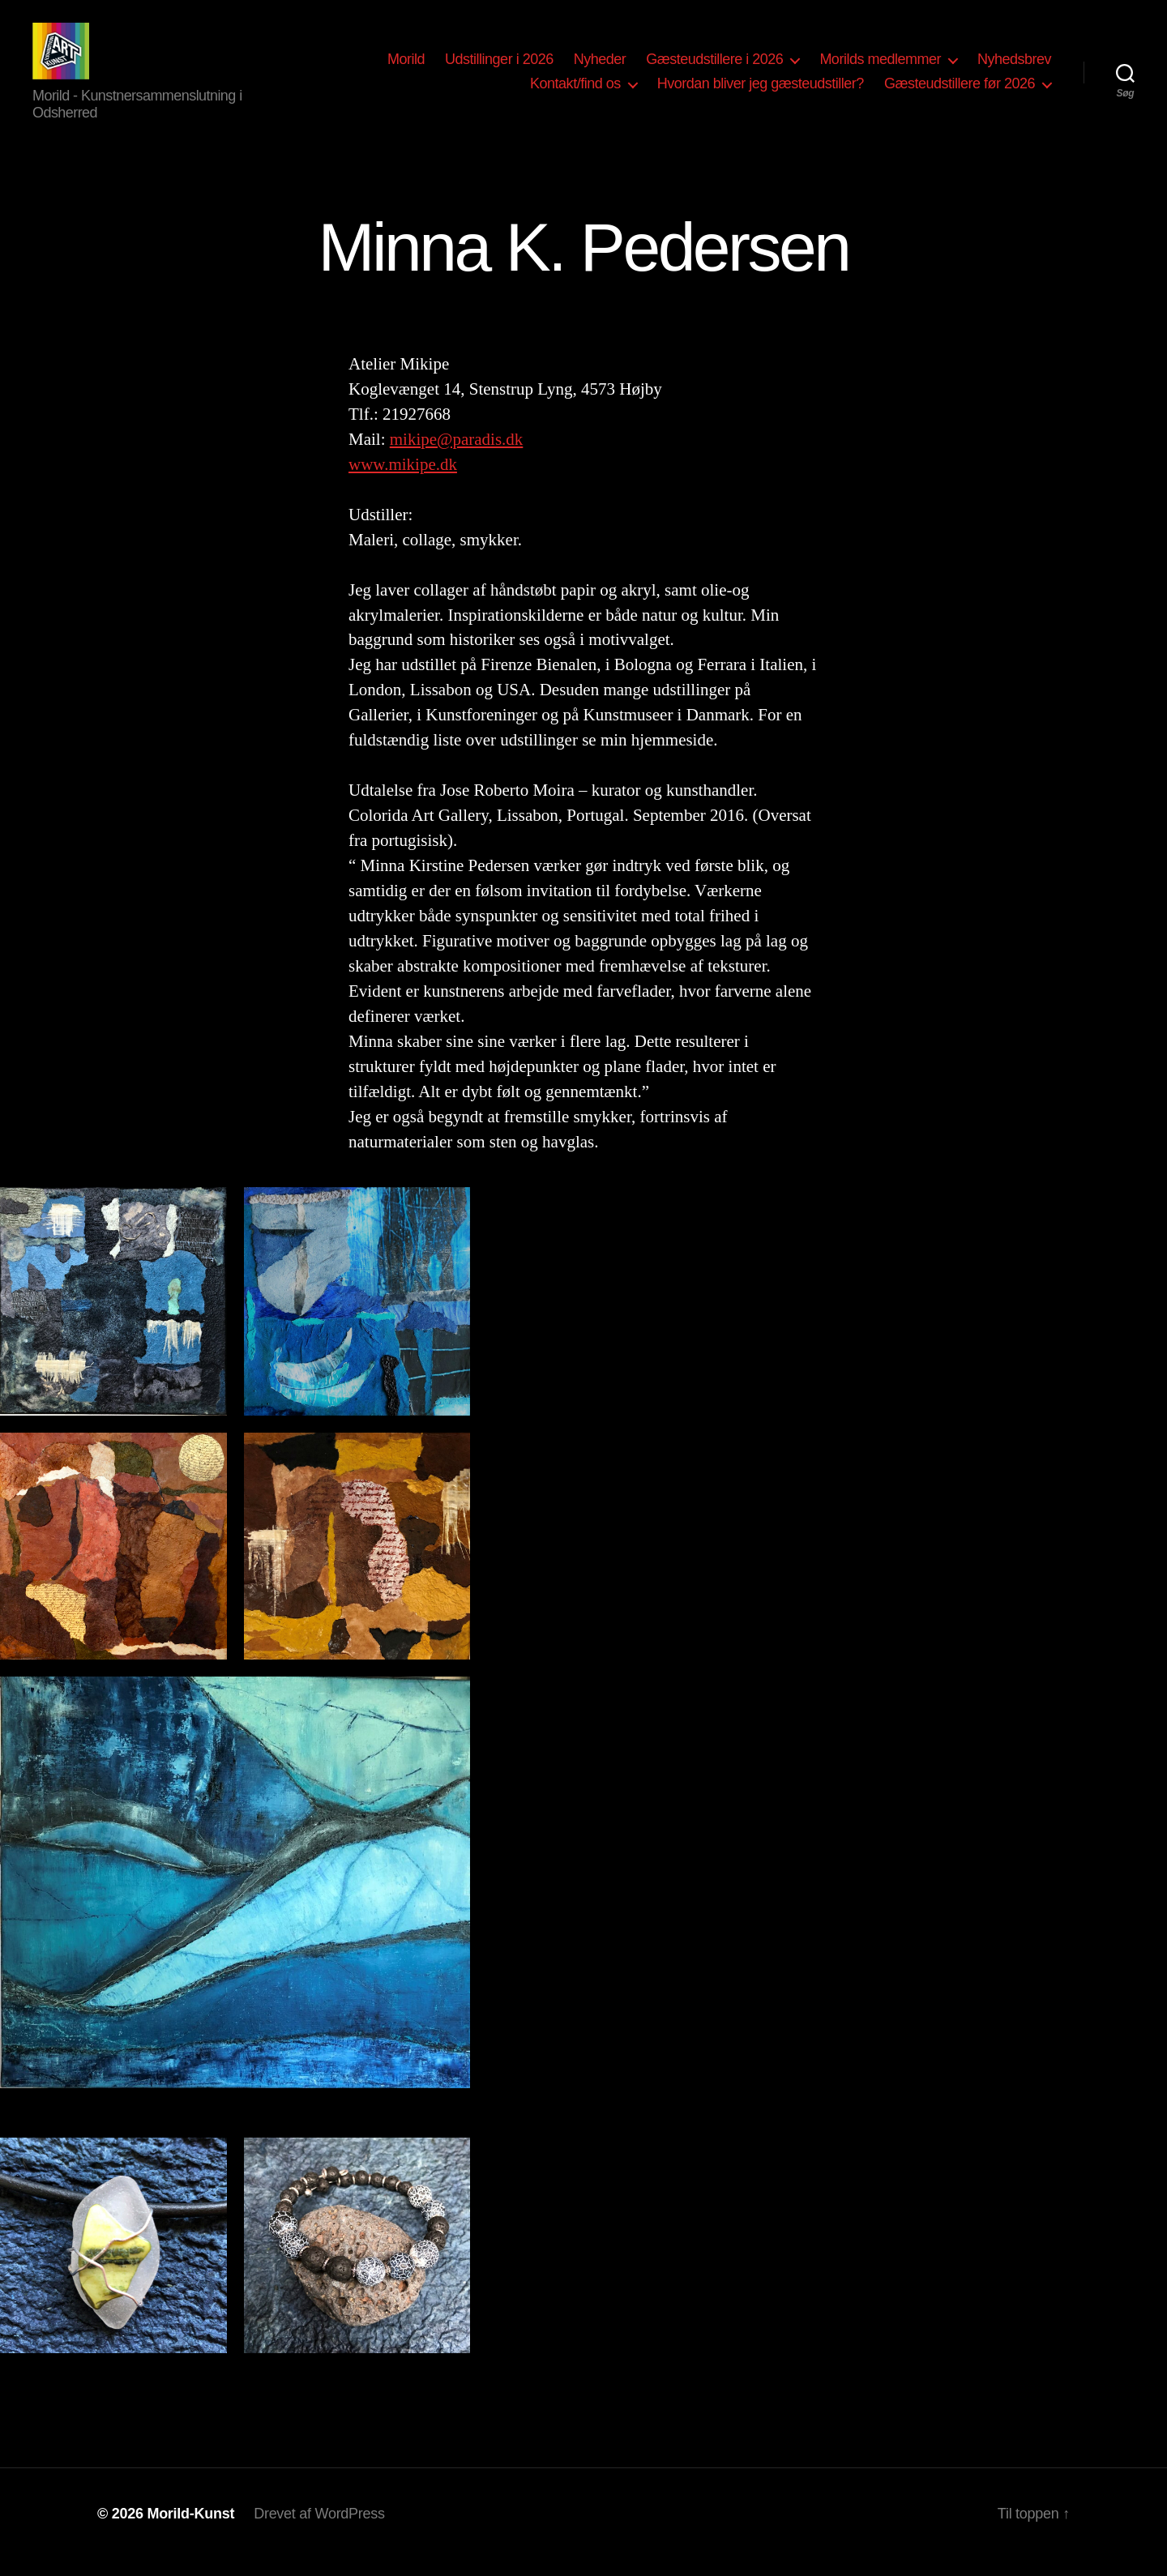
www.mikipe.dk (402, 480)
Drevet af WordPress (319, 2530)
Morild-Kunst (190, 2530)
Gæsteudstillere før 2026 (959, 91)
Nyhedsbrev (1014, 67)
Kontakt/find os (575, 91)
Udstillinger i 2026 (499, 67)
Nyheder (600, 67)
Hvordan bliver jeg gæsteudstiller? (760, 91)
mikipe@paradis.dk (457, 455)
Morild (406, 67)
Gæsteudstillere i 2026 (714, 67)
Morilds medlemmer (880, 67)
